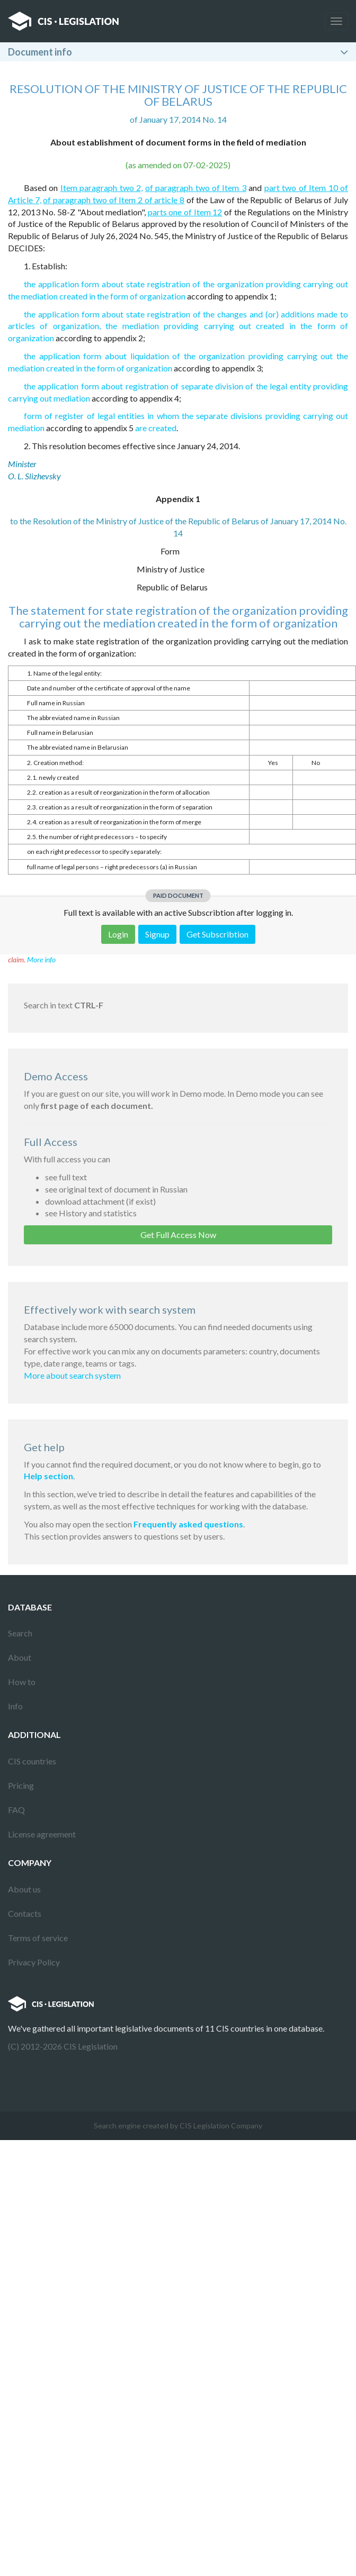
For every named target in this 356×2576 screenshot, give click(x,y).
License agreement (42, 1834)
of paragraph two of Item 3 (195, 188)
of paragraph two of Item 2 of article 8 (113, 200)
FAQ (16, 1810)
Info (15, 1706)
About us (24, 1889)
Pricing (21, 1785)
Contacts (24, 1913)
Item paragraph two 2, (101, 188)
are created (155, 428)
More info (41, 959)
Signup (157, 934)
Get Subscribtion (217, 934)
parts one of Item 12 (185, 212)
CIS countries (32, 1761)
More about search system (72, 1375)
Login (118, 934)
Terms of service (38, 1938)
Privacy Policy (34, 1962)
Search (20, 1633)
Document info (40, 52)
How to (21, 1682)
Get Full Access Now (178, 1235)
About (19, 1657)
